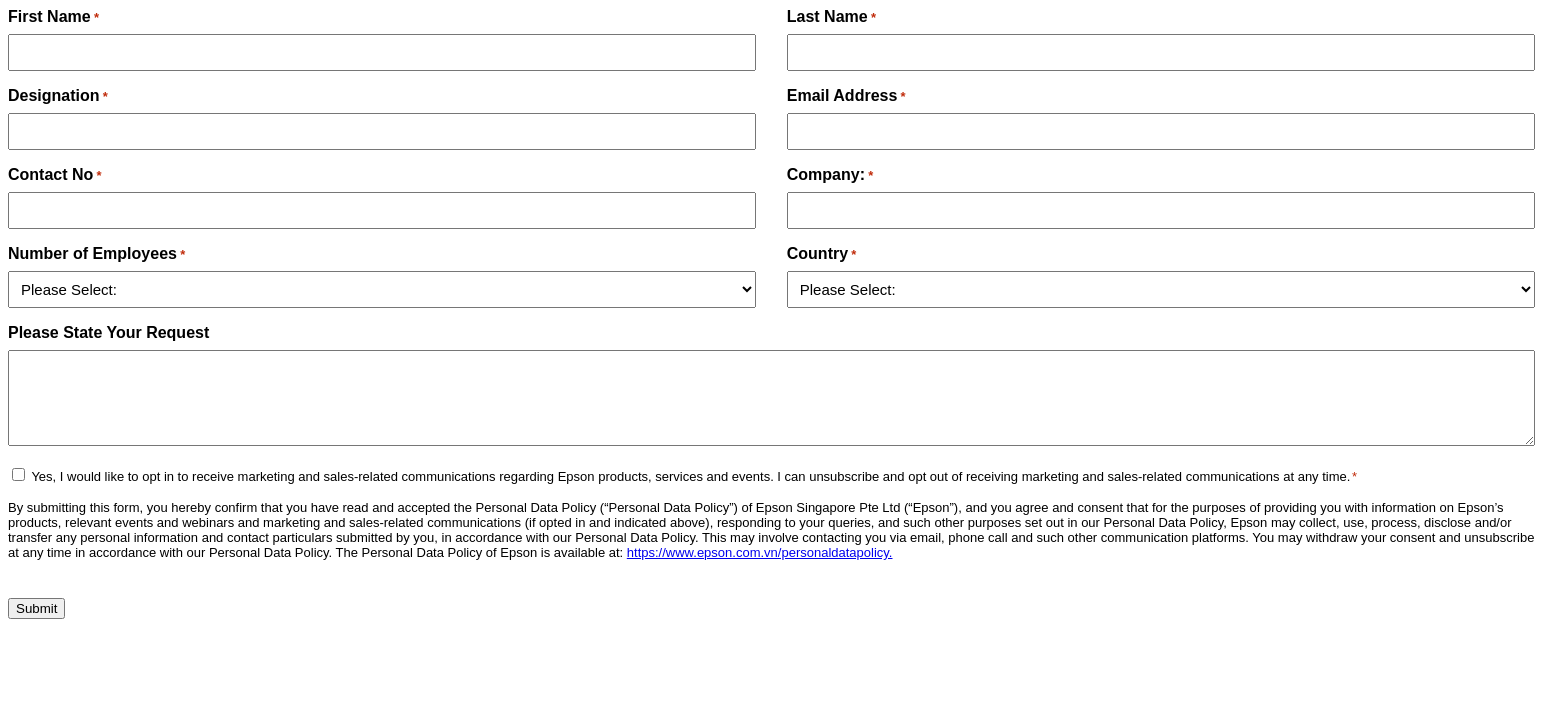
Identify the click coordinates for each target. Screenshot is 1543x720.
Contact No (55, 174)
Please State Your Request (108, 332)
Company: (830, 174)
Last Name (831, 16)
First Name (53, 16)
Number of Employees (96, 253)
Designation (58, 95)
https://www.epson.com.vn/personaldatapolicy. (760, 552)
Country (822, 253)
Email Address (846, 95)
